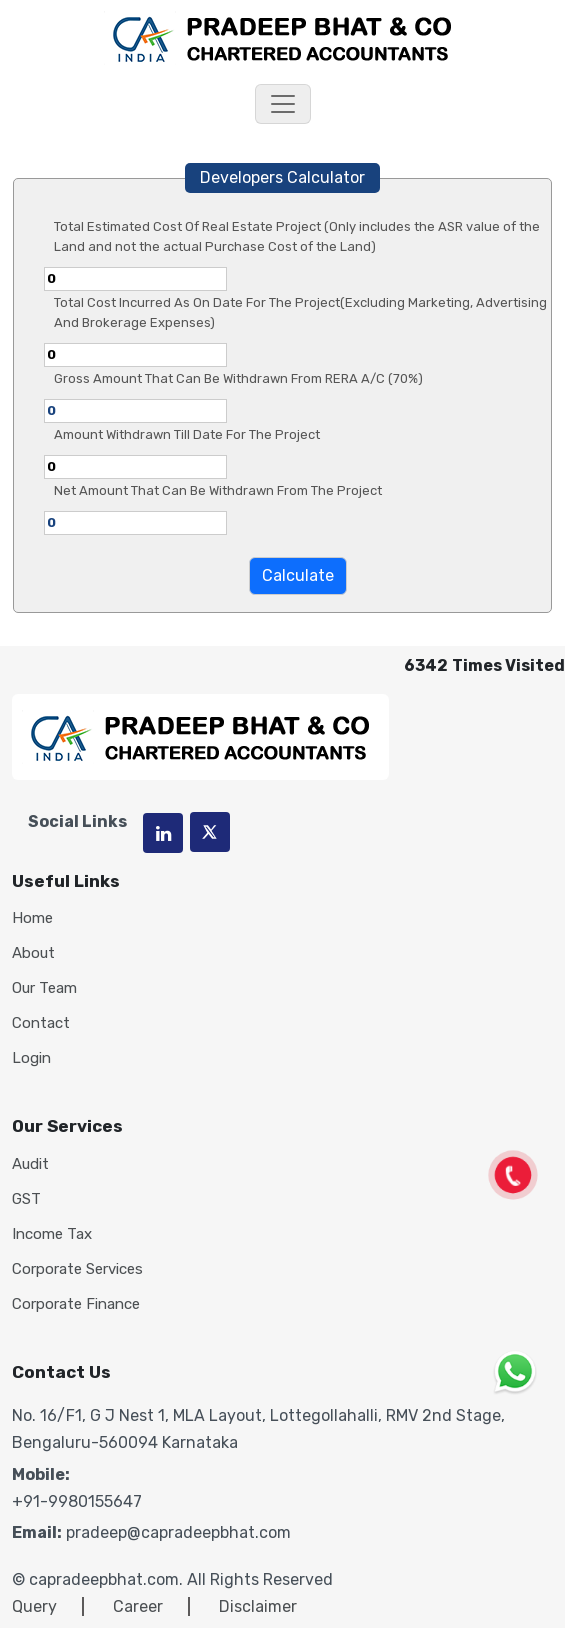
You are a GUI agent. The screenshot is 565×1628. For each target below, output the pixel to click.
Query (34, 1606)
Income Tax (52, 1234)
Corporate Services (77, 1269)
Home (32, 918)
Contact (41, 1023)
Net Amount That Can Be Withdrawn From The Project (218, 490)
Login (31, 1058)
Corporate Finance (76, 1304)
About (33, 953)
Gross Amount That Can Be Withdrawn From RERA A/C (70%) (238, 378)
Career (138, 1606)
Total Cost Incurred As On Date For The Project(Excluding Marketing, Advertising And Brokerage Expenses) (300, 312)
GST (26, 1199)
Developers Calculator (282, 177)
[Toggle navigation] (283, 104)
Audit (30, 1164)
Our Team (44, 988)
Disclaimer (258, 1606)
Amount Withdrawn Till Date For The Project (187, 434)
